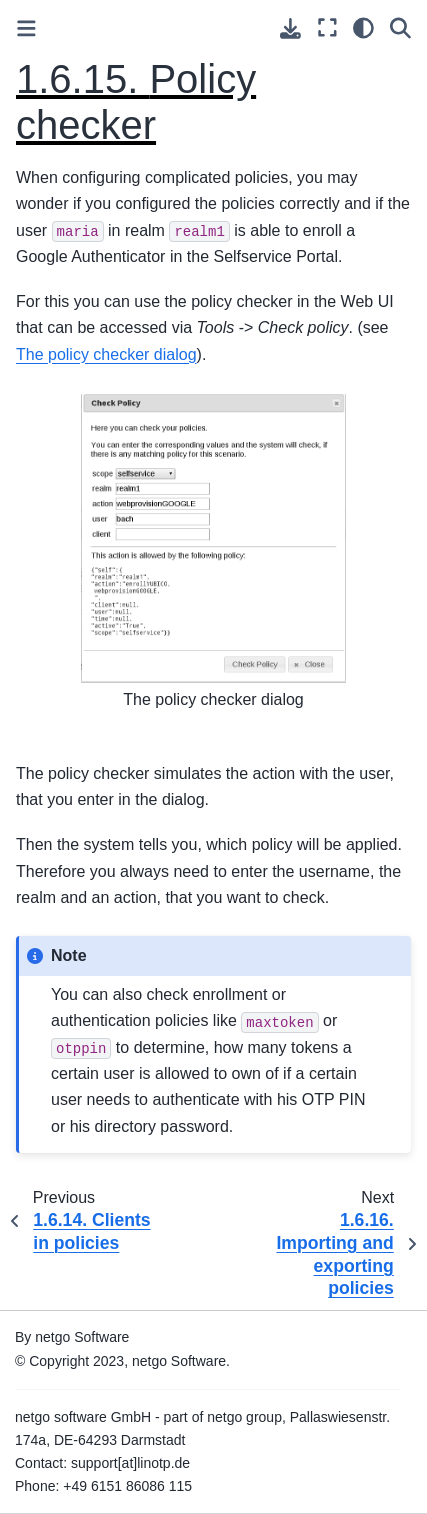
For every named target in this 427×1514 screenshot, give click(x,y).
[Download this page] (290, 28)
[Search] (400, 27)
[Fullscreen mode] (327, 27)
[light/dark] (363, 27)
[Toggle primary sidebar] (26, 28)
